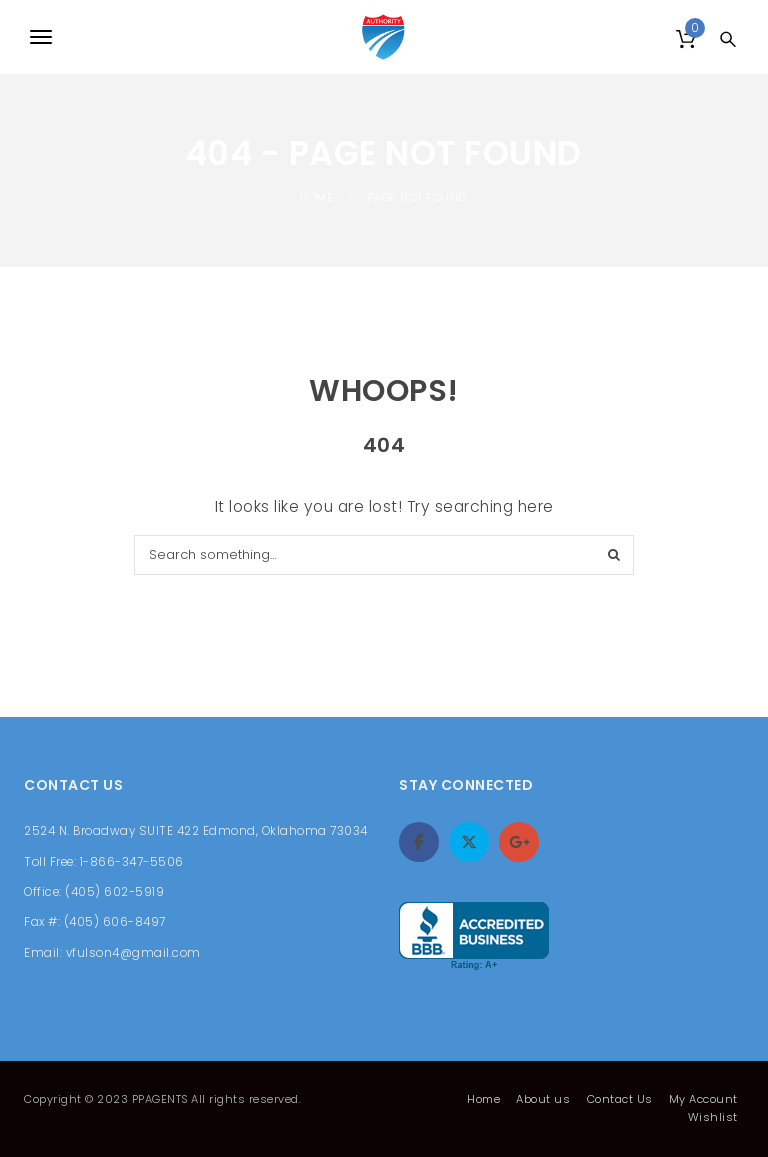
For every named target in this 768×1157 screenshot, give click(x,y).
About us (543, 1099)
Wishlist (713, 1117)
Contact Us (620, 1099)
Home (483, 1099)
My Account (703, 1099)
